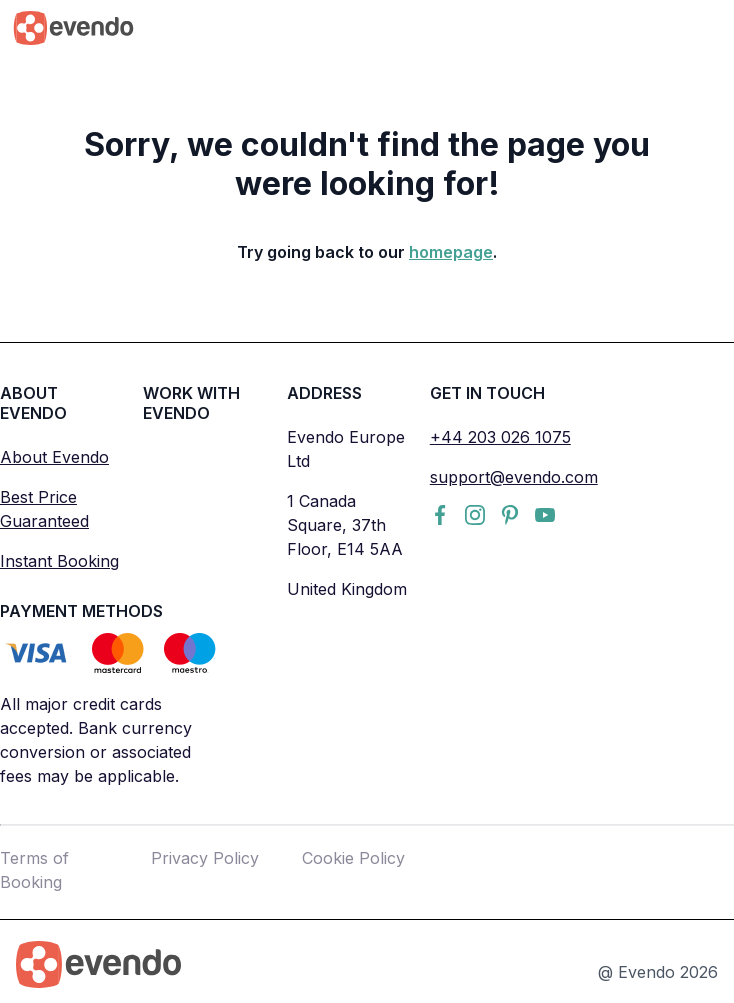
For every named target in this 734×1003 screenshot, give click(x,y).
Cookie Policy (353, 858)
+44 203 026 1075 (500, 437)
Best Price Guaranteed (44, 509)
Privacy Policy (205, 858)
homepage (451, 252)
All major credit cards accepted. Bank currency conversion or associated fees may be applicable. (96, 740)
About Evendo (54, 457)
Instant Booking (59, 561)
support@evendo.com (514, 477)
